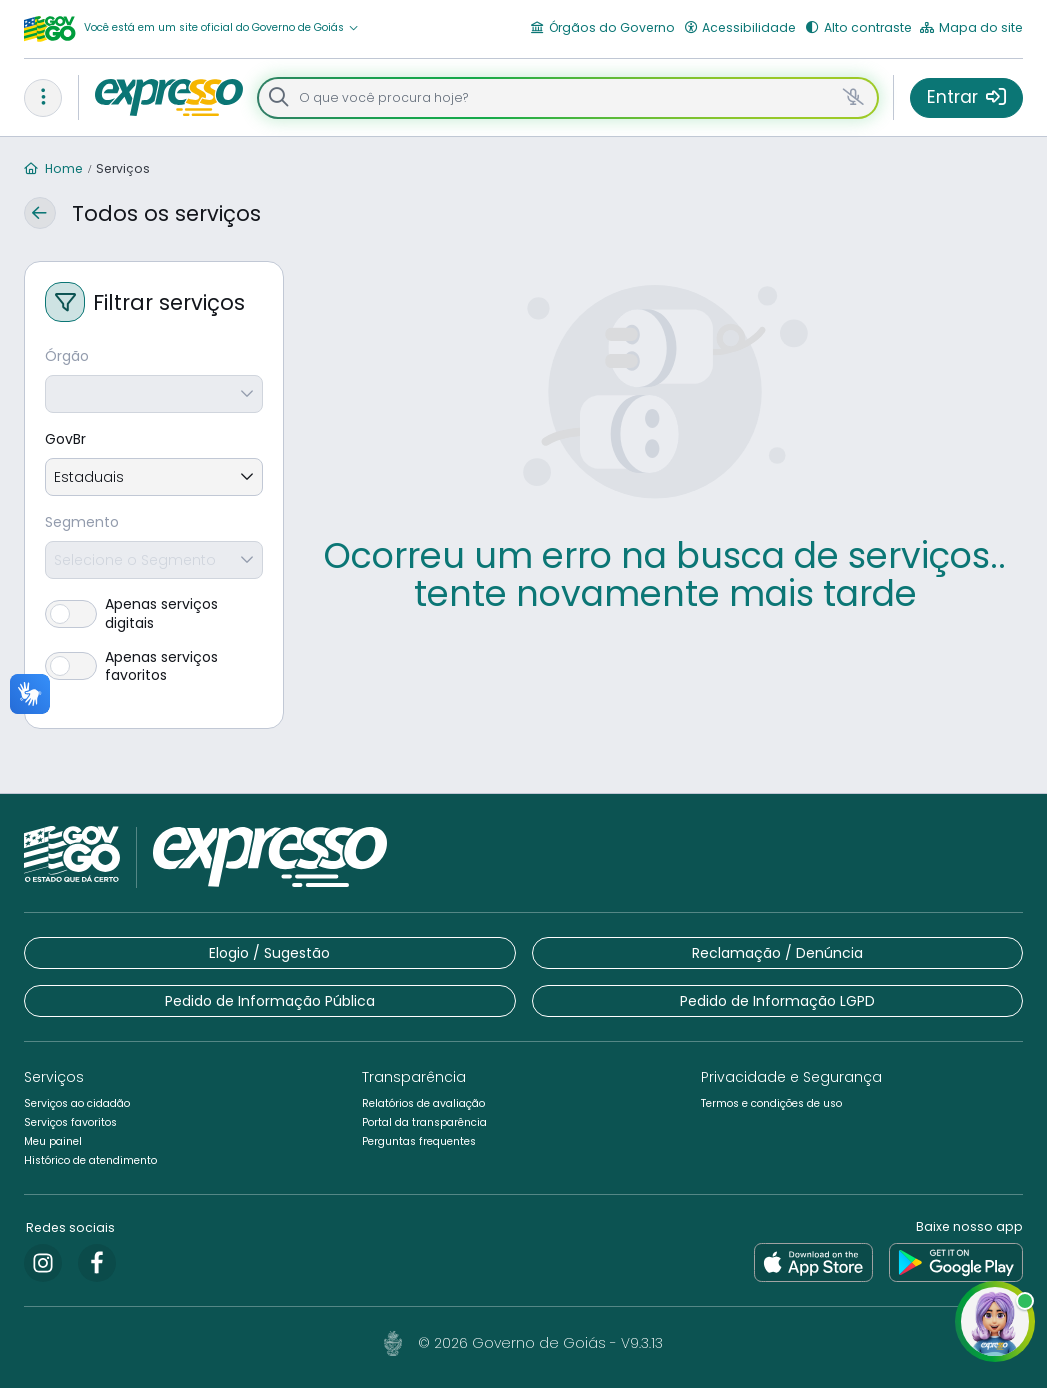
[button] (221, 28)
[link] (43, 1263)
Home (53, 168)
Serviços (123, 168)
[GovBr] (154, 439)
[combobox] (220, 560)
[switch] (154, 613)
